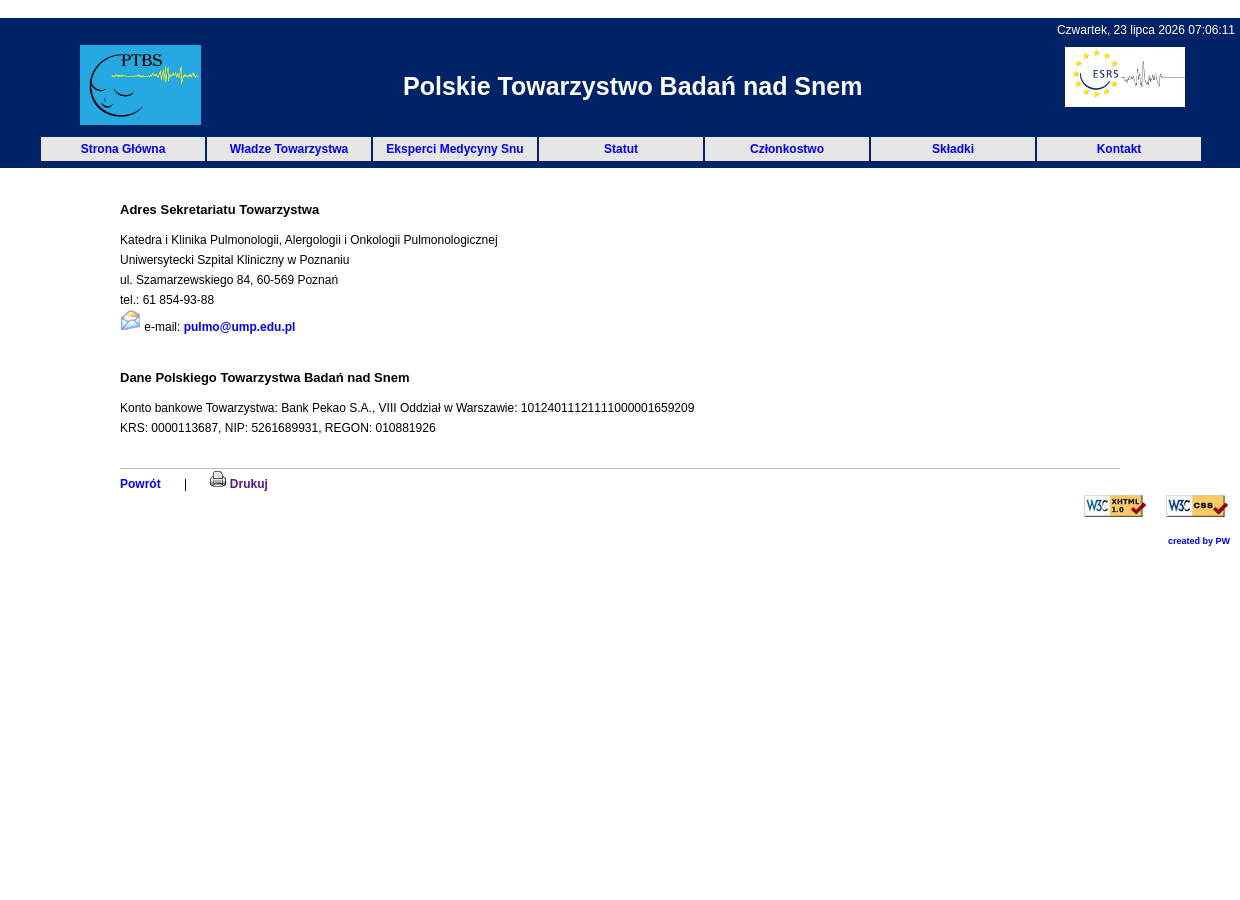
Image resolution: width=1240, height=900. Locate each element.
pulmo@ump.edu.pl (240, 327)
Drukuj (238, 484)
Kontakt (1119, 149)
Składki (953, 149)
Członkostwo (787, 149)
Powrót (140, 484)
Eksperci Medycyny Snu (454, 149)
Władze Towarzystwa (289, 149)
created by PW (1199, 541)
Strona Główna (123, 149)
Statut (621, 149)
